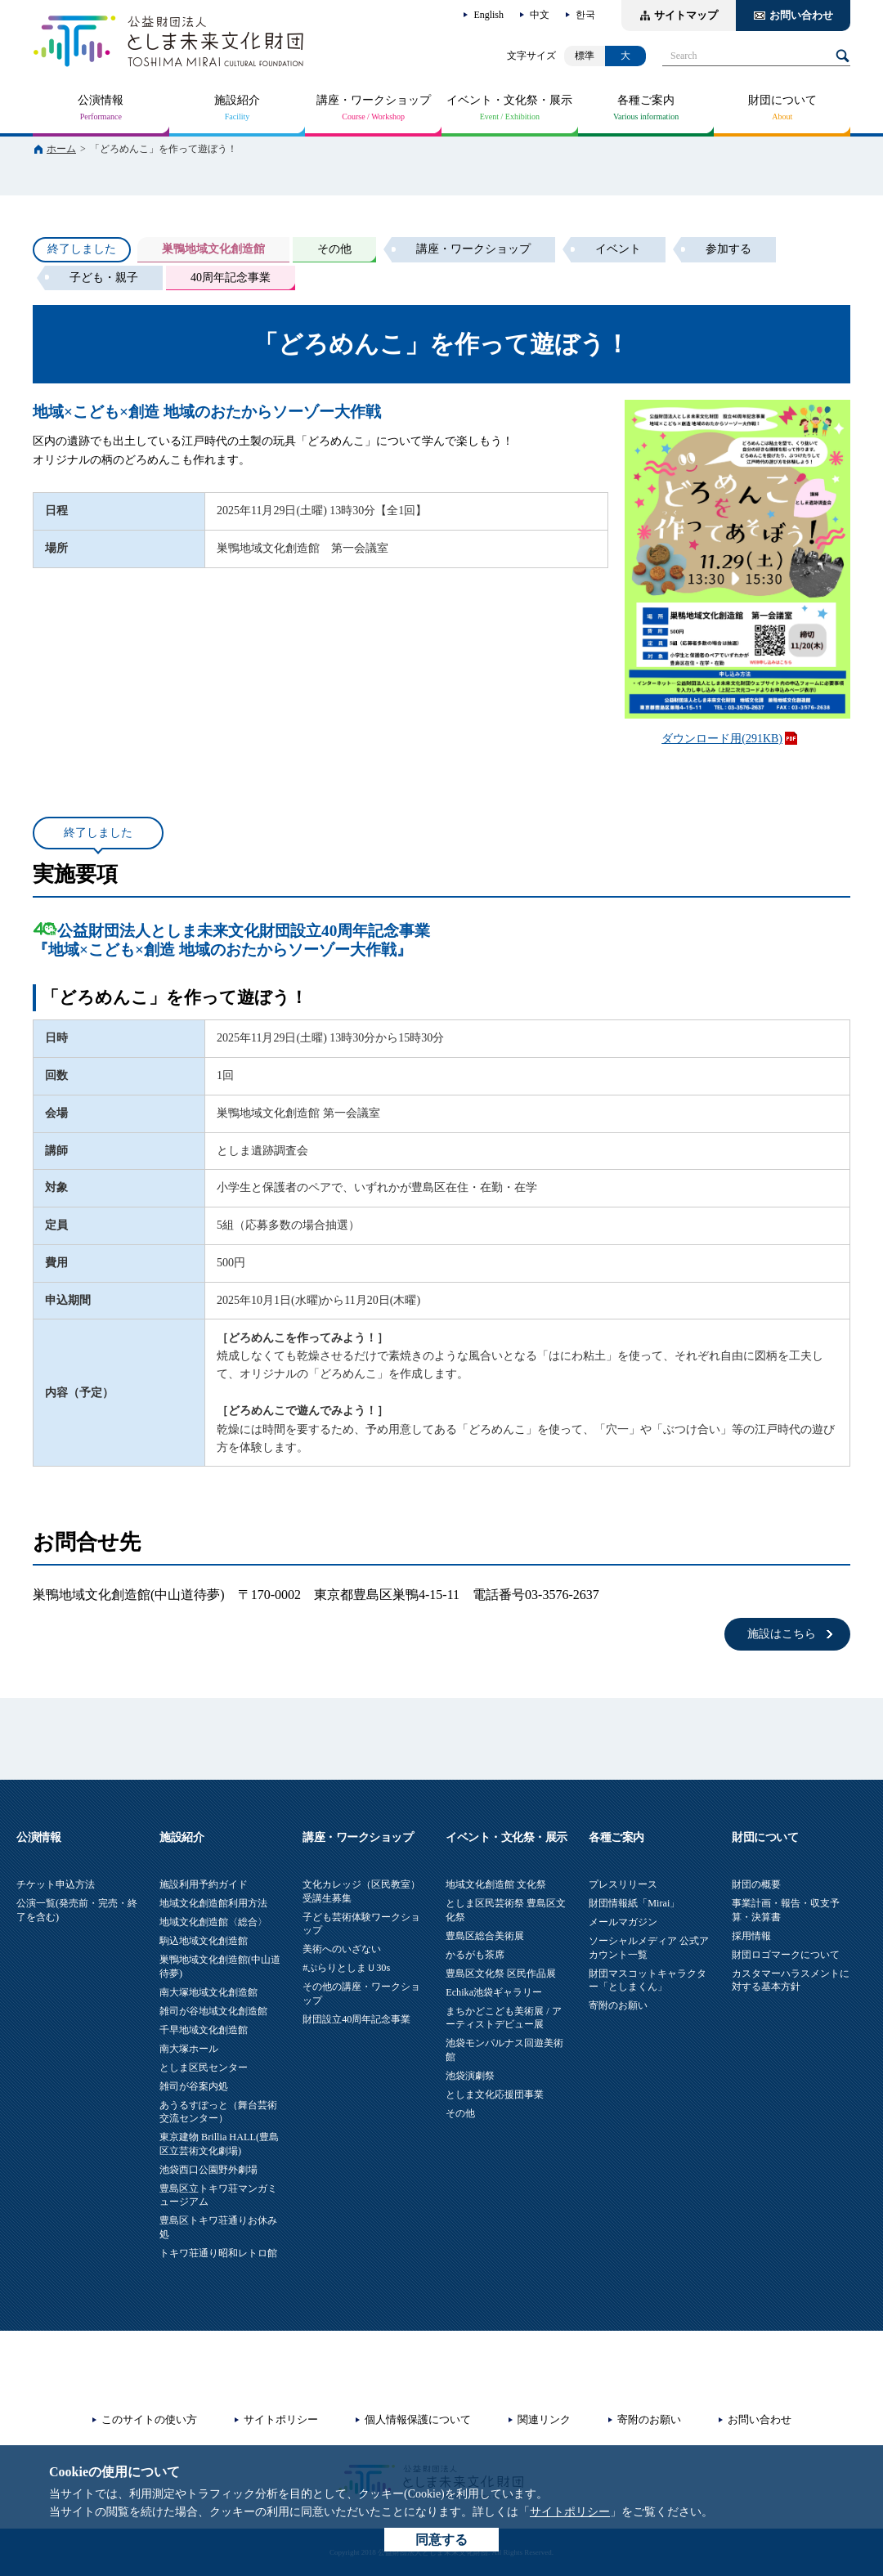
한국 (585, 14)
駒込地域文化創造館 (203, 1941)
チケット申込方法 (55, 1884)
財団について (782, 100)
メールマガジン (623, 1922)
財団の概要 (756, 1884)
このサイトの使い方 (149, 2419)
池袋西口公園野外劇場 (208, 2169)
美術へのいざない (342, 1949)
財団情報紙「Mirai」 (634, 1903)
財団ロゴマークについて (786, 1954)
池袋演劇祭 (470, 2075)
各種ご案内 (646, 100)
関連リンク (544, 2419)
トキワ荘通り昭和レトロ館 (218, 2253)
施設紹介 (237, 100)
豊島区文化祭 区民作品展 (501, 1973)
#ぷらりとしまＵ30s (346, 1967)
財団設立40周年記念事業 (356, 2019)
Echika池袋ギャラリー (494, 1992)
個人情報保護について (418, 2419)
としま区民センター (203, 2067)
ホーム (61, 149)
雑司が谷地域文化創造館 (213, 2011)
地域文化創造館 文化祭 (496, 1884)
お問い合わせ (801, 15)
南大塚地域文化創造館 (208, 1992)
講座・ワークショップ (373, 100)
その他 (460, 2113)
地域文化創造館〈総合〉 (213, 1922)
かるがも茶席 (475, 1954)
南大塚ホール (188, 2048)
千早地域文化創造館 (203, 2030)
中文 (539, 14)
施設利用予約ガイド (203, 1884)
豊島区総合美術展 (485, 1936)
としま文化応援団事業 (495, 2094)
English (488, 14)
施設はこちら (781, 1634)
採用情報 (751, 1936)
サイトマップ (686, 15)
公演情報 (100, 100)
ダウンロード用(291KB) (721, 738)
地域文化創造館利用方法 (213, 1903)
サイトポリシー (570, 2512)
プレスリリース (623, 1884)
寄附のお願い (618, 2005)
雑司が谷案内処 (193, 2086)
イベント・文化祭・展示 (509, 100)
